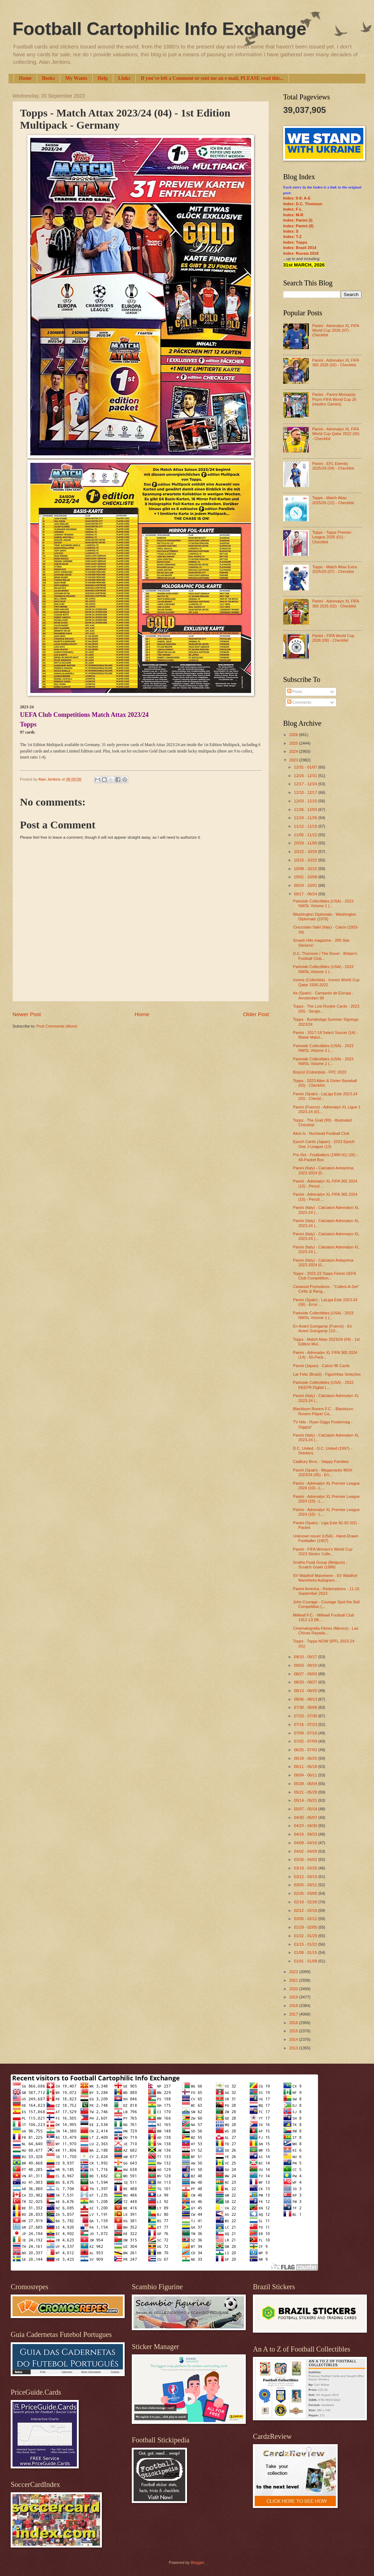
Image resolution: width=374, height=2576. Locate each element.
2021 (294, 1980)
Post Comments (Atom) (56, 1026)
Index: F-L (292, 209)
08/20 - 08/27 (306, 1682)
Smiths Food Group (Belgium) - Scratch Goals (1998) (320, 1564)
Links (124, 78)
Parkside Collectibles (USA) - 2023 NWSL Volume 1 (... (323, 903)
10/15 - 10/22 (306, 860)
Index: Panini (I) (297, 220)
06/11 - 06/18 (306, 1766)
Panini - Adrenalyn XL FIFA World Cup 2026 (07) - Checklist (335, 330)
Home (25, 78)
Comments (299, 702)
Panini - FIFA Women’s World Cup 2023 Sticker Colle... (323, 1551)
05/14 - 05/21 (306, 1800)
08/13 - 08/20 (306, 1690)
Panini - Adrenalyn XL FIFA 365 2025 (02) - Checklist (335, 603)
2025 (294, 743)
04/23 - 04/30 (306, 1826)
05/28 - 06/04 (306, 1783)
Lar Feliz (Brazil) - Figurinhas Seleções (327, 1374)
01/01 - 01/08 (306, 1961)
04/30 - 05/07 (306, 1817)
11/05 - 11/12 (306, 835)
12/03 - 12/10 (306, 801)
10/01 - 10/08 (306, 877)
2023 (294, 760)
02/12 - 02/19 (306, 1910)
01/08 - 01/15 (306, 1952)
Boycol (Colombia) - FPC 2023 (320, 1072)
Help (103, 78)
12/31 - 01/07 (306, 767)
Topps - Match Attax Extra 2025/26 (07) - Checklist (334, 569)
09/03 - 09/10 (306, 1665)
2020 (294, 1989)
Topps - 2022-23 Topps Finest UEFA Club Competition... (324, 1275)
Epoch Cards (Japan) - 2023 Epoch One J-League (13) (324, 1143)
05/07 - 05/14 (306, 1809)
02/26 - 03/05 (306, 1893)
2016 (294, 2023)
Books (48, 78)
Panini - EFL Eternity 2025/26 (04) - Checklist (333, 465)
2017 (294, 2014)
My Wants (76, 78)
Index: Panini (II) (298, 226)
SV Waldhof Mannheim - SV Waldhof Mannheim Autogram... (325, 1577)
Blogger (197, 2562)
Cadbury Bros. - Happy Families (321, 1461)
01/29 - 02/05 (306, 1927)
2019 (294, 1997)
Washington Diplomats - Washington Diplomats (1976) (325, 916)
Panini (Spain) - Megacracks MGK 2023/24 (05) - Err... (323, 1472)
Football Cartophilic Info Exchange (159, 29)
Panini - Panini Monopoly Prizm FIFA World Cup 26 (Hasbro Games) (334, 399)
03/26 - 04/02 (306, 1859)
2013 (294, 2048)
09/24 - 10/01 (306, 885)
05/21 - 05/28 (306, 1792)
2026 (294, 735)
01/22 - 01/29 (306, 1936)
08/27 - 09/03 (306, 1674)
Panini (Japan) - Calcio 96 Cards (321, 1366)
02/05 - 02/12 (306, 1919)
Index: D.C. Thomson (302, 204)
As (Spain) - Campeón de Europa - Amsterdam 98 (323, 995)
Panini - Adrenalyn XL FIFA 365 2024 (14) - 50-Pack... (325, 1354)
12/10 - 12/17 (306, 792)
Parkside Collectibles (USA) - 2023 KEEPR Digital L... (323, 1384)
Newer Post (26, 1014)
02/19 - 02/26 (306, 1902)
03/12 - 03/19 (306, 1876)
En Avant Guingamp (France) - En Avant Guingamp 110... (322, 1328)
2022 (294, 1972)
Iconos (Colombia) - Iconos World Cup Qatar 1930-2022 (326, 982)
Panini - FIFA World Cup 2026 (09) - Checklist (333, 637)
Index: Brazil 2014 (299, 247)
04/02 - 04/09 (306, 1851)
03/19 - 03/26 (306, 1868)
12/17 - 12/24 (306, 784)
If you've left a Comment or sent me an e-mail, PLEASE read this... (212, 78)
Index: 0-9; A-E (297, 198)
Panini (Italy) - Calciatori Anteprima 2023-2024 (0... (323, 1170)
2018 (294, 2005)
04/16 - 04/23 (306, 1834)
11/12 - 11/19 (306, 826)
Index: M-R (293, 215)
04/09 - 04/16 (306, 1843)
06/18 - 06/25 (306, 1758)
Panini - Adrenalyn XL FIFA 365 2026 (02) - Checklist (335, 362)
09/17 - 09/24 (306, 894)
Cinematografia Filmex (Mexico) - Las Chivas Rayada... (325, 1630)
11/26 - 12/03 (306, 809)
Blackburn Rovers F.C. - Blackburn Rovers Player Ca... (323, 1411)
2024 (294, 751)
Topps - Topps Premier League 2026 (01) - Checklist (331, 537)
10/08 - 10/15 (306, 869)
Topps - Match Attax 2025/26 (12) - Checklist (333, 500)
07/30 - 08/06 (306, 1707)
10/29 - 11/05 (306, 843)
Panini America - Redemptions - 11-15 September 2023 (326, 1591)
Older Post (256, 1014)
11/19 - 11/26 (306, 818)
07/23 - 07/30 (306, 1716)
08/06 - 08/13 (306, 1699)
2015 (294, 2031)
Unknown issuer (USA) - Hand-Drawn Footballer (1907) (325, 1538)
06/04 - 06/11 (306, 1775)
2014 (294, 2039)
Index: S (290, 231)
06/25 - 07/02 (306, 1750)
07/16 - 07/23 (306, 1724)
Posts (294, 691)
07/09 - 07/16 (306, 1733)
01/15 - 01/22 (306, 1944)
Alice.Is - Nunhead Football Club (321, 1133)
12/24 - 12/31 (306, 776)
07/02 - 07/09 (306, 1741)
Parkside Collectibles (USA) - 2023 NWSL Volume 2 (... (323, 1048)
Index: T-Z (292, 236)
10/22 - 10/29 (306, 851)
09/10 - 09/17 (306, 1657)
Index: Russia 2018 (300, 253)
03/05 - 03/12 (306, 1885)
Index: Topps (295, 242)
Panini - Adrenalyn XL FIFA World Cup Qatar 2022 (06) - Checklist (335, 434)
